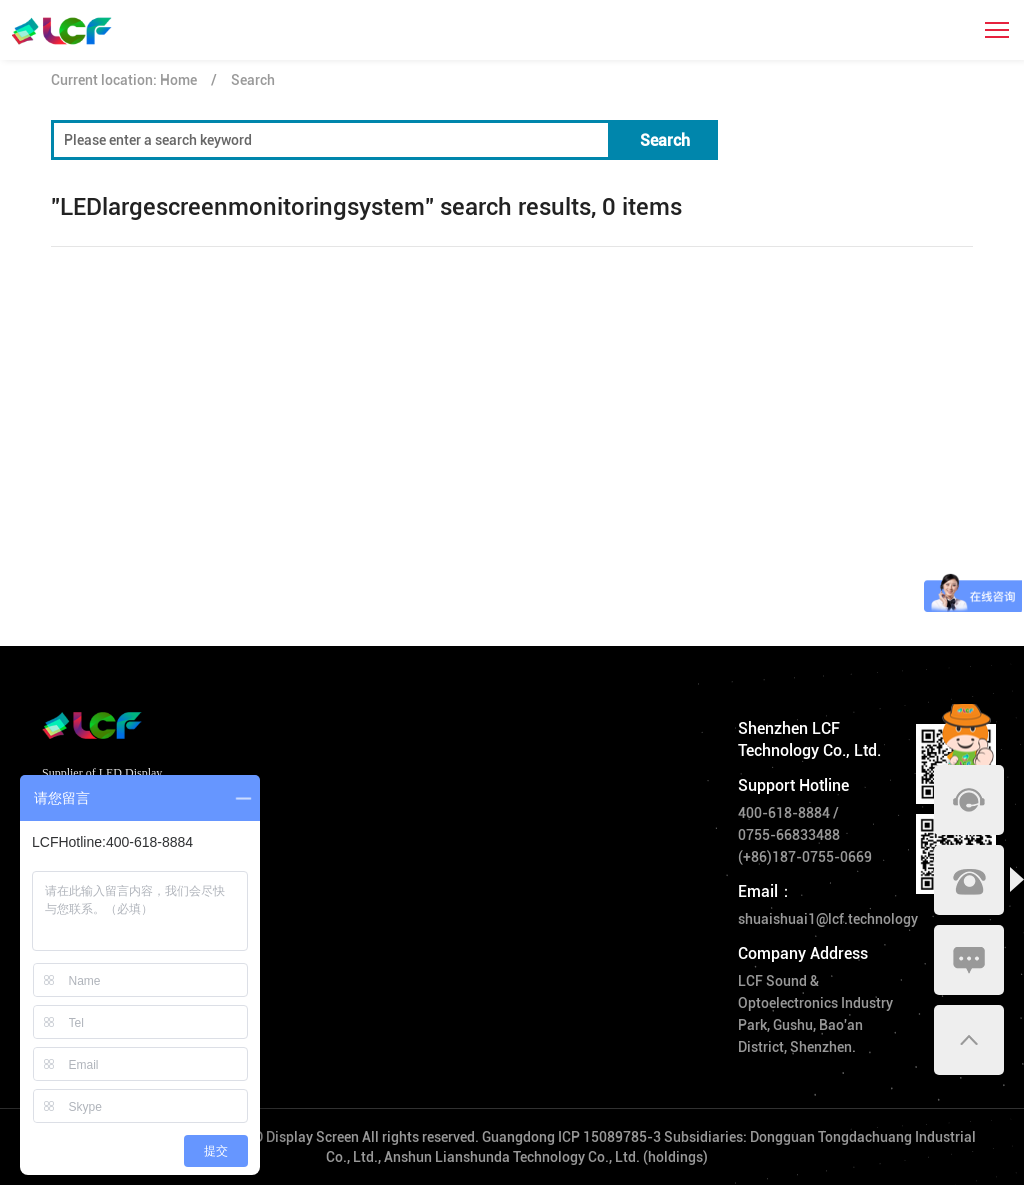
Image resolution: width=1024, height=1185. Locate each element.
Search (253, 80)
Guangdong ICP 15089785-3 (571, 1137)
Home (178, 80)
